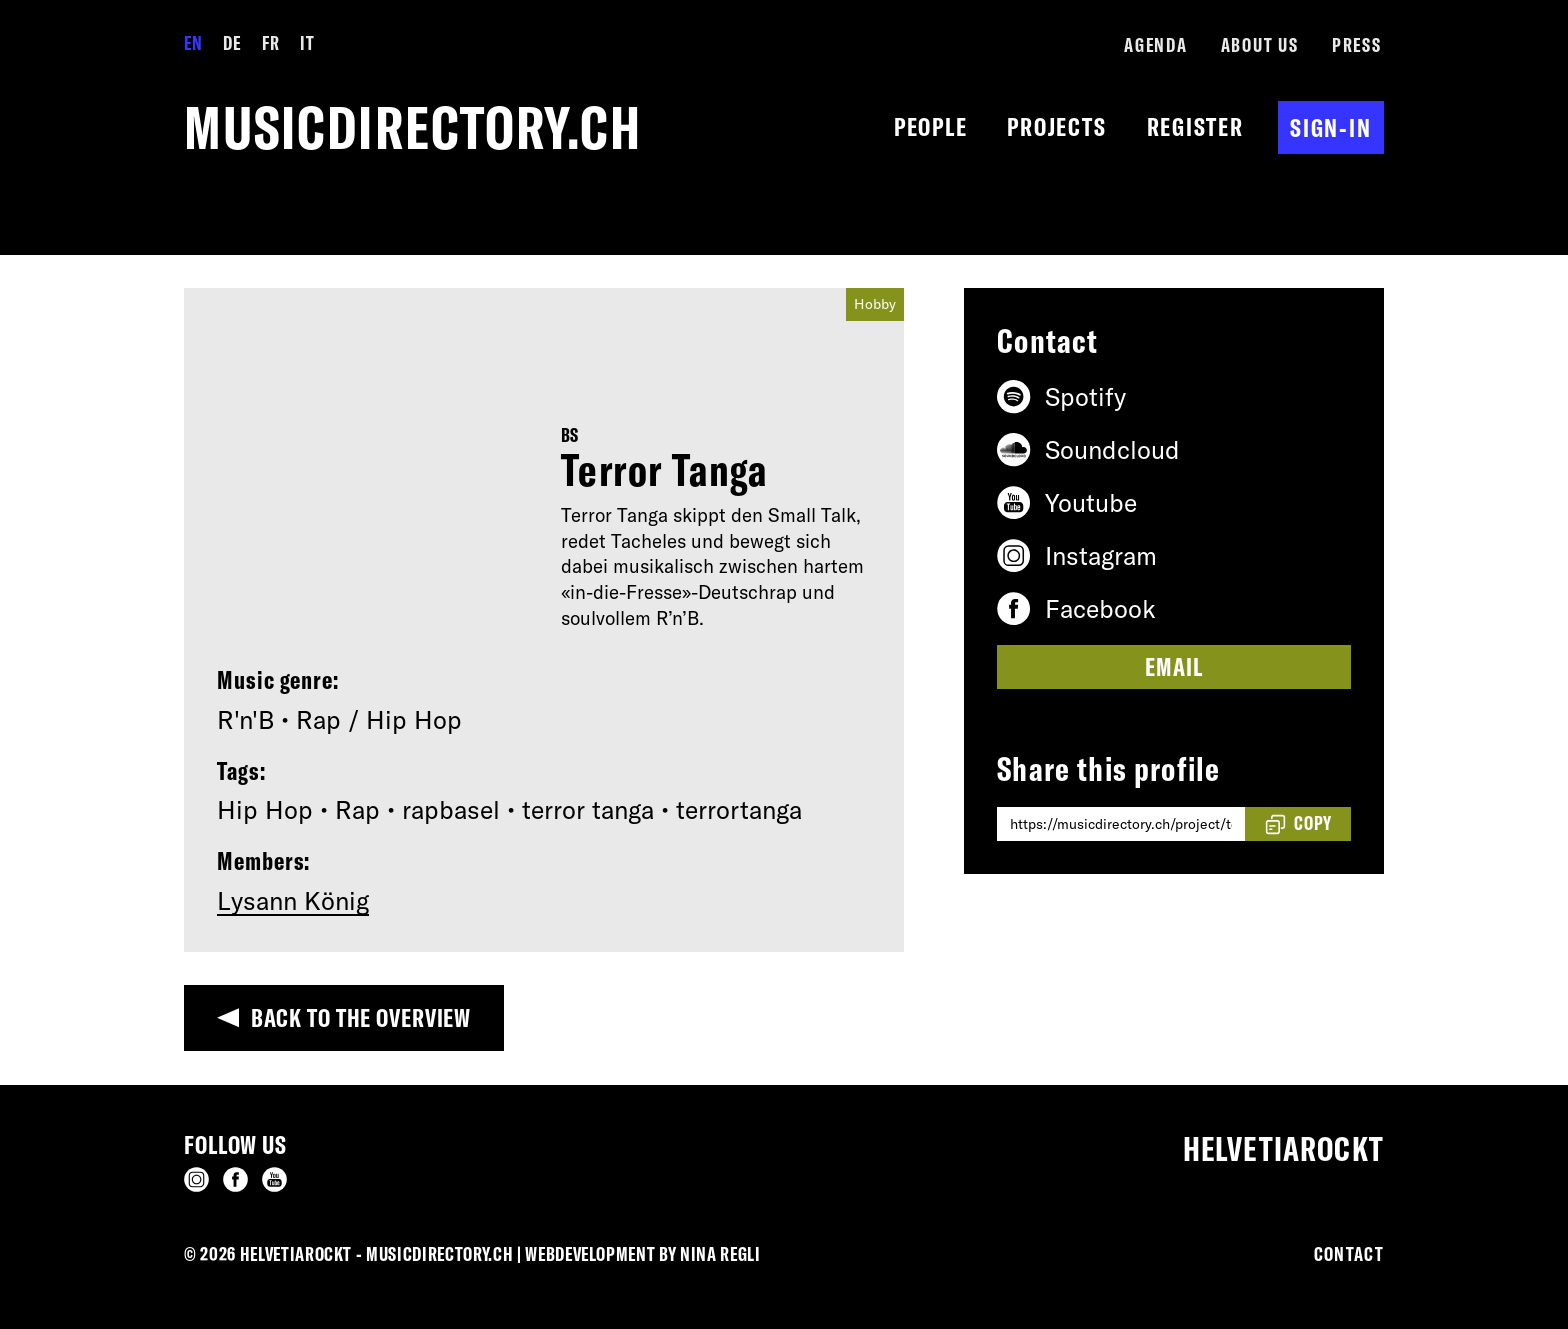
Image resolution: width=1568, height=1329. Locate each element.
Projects (1056, 126)
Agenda (1156, 45)
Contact (1349, 1254)
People (931, 126)
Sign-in (1330, 127)
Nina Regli (720, 1254)
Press (1357, 45)
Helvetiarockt (1283, 1149)
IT (307, 43)
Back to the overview (361, 1017)
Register (1195, 126)
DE (231, 43)
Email (1173, 666)
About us (1260, 45)
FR (270, 43)
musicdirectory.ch (413, 127)
